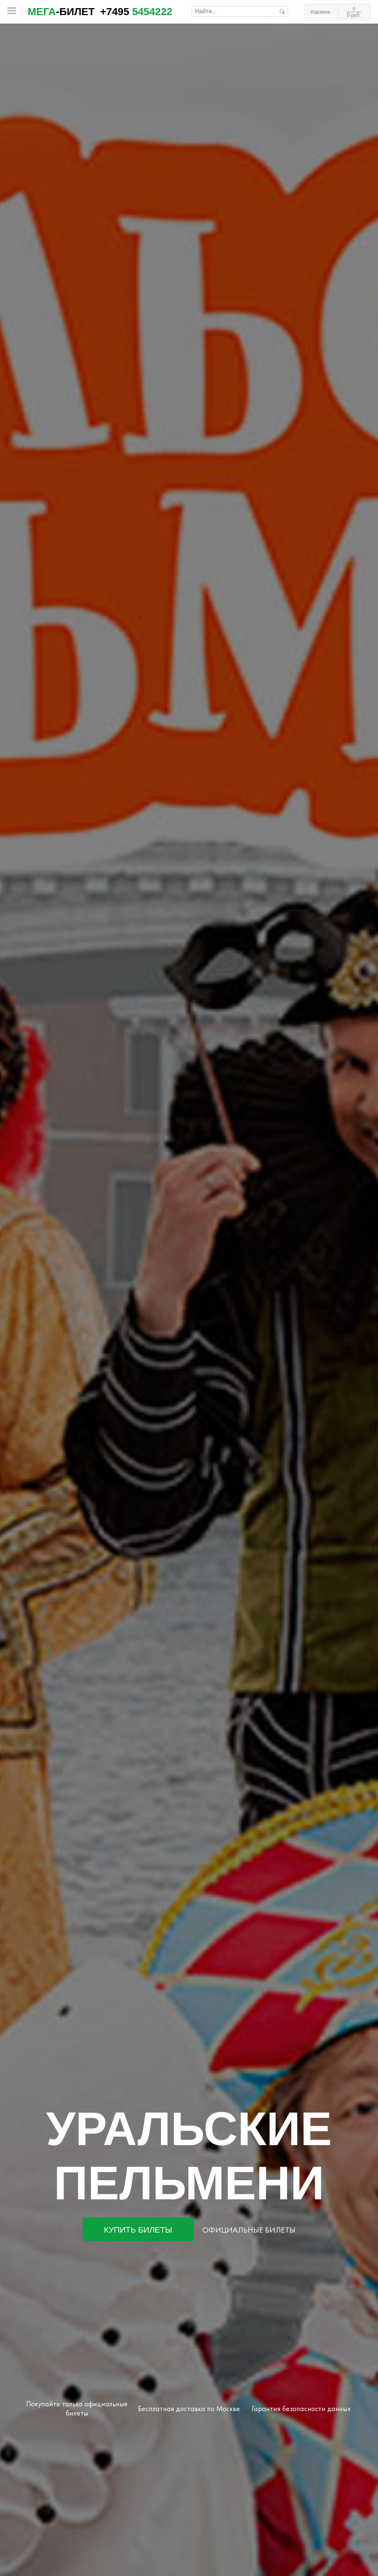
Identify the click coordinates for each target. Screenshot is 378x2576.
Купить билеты (138, 2229)
